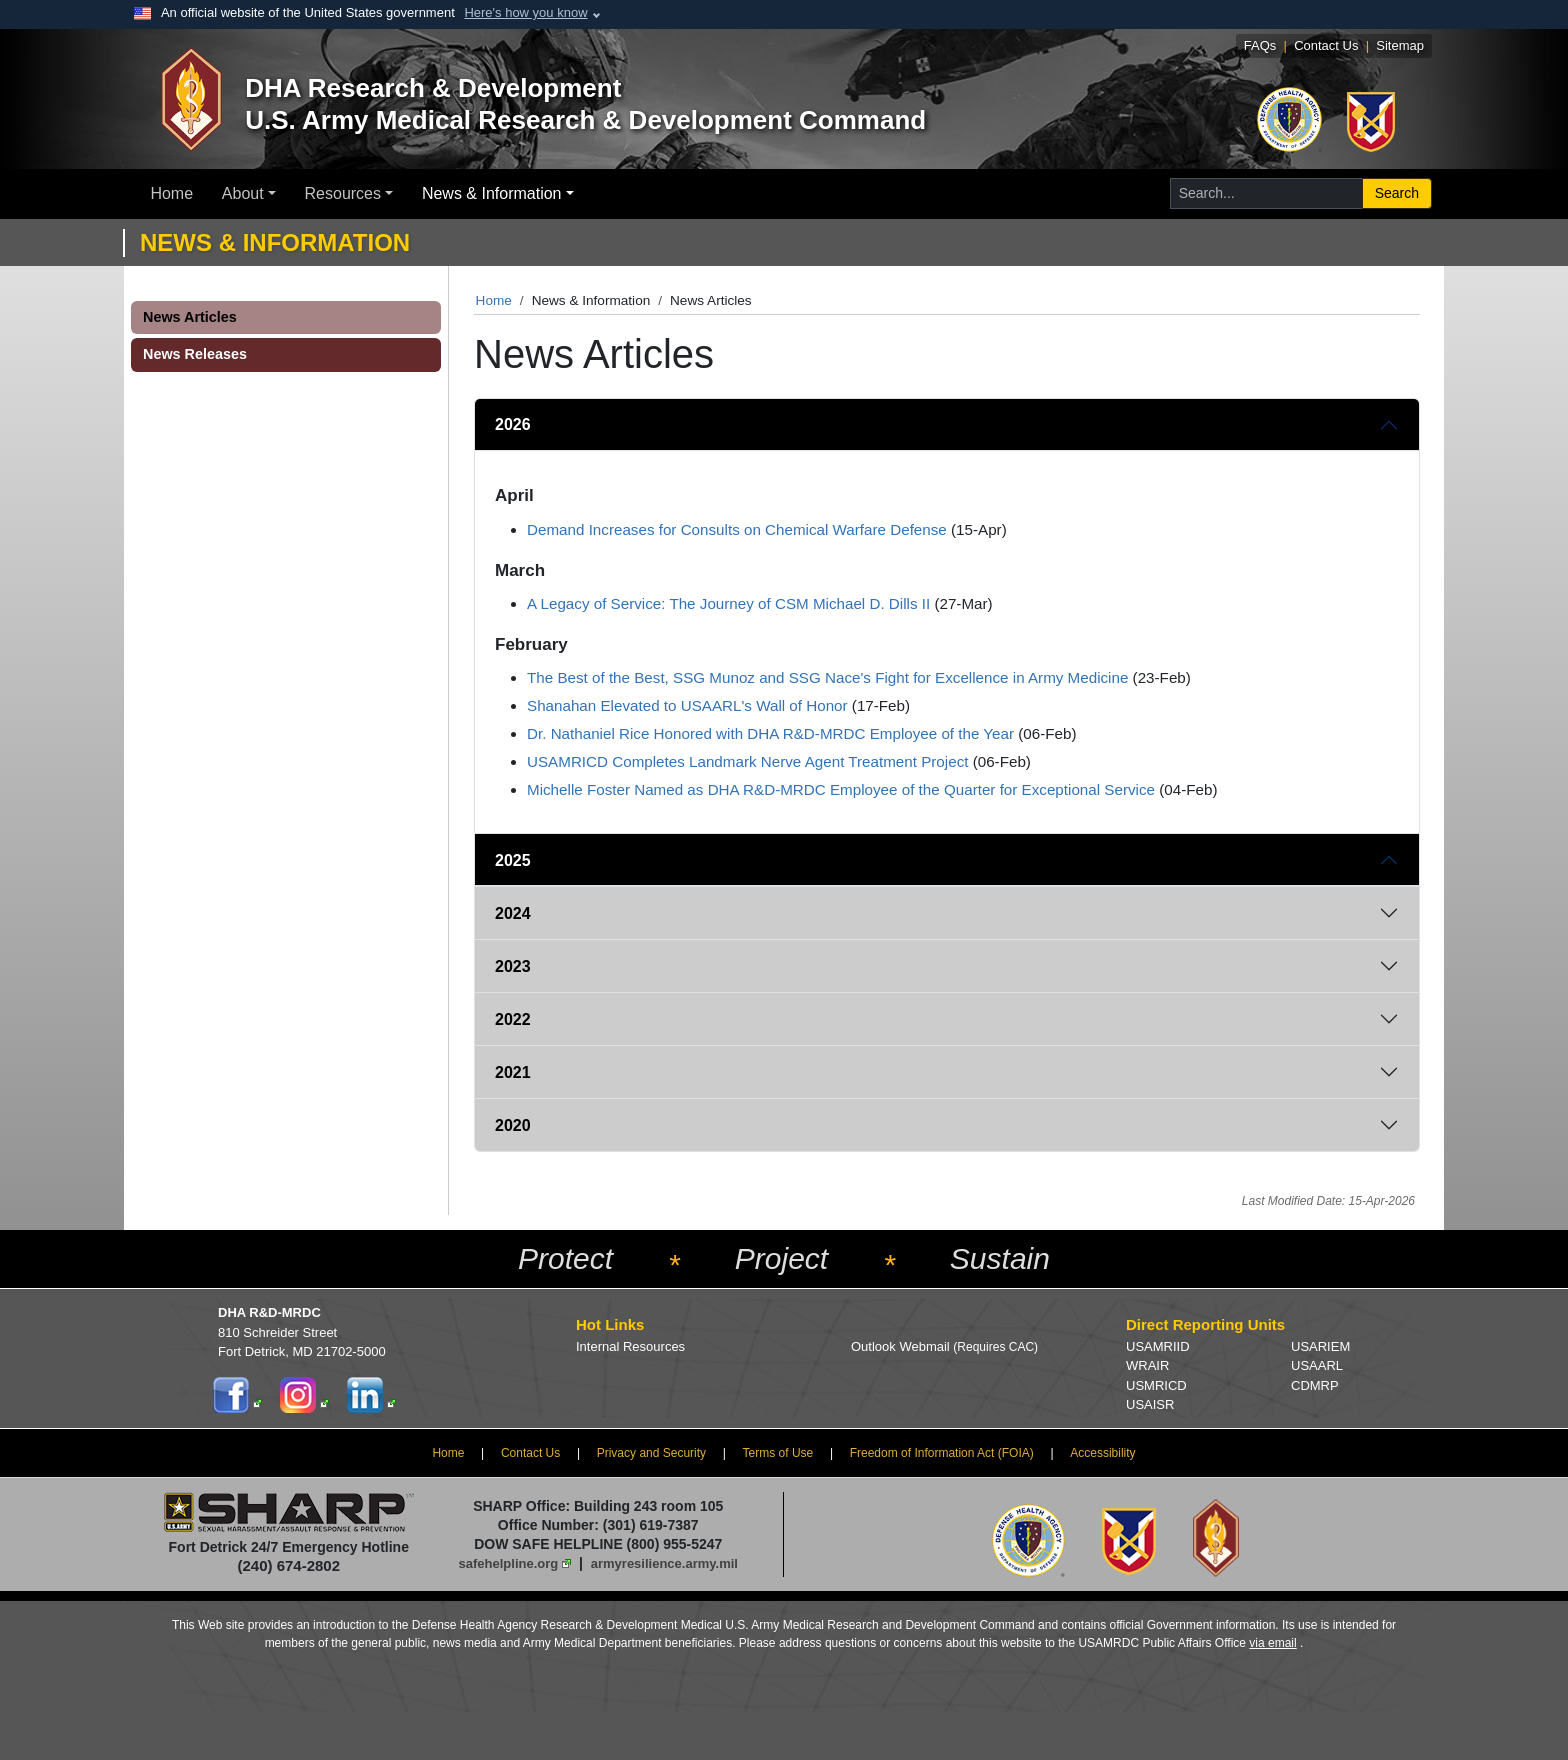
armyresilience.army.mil (664, 1563)
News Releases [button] (195, 354)
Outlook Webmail (944, 1346)
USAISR (1150, 1404)
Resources (343, 193)
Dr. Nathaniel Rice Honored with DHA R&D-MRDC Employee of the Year (770, 733)
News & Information (492, 193)
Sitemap (1400, 45)
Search (1397, 193)
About (243, 193)
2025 (513, 860)
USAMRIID (1158, 1346)
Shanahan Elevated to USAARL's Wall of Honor (687, 705)
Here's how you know (525, 12)
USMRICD (1156, 1385)
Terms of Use (778, 1453)
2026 (513, 424)
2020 (513, 1125)
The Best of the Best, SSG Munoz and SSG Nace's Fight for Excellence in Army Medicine (827, 677)
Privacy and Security (651, 1453)
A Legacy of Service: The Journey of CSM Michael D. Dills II (728, 603)
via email (1272, 1643)
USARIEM (1320, 1346)
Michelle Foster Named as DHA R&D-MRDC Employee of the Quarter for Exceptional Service (841, 789)
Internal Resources (630, 1346)
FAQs (1260, 45)
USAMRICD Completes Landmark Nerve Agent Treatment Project (747, 761)
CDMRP (1315, 1385)
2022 (513, 1019)
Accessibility (1102, 1453)
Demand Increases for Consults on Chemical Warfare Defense (737, 529)
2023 (513, 966)
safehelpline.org (509, 1563)
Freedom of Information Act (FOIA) (942, 1453)
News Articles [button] (190, 317)
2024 (513, 913)
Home (171, 193)
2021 (513, 1072)
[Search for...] (1266, 193)
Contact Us (1326, 45)
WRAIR (1147, 1365)
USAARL (1317, 1365)
